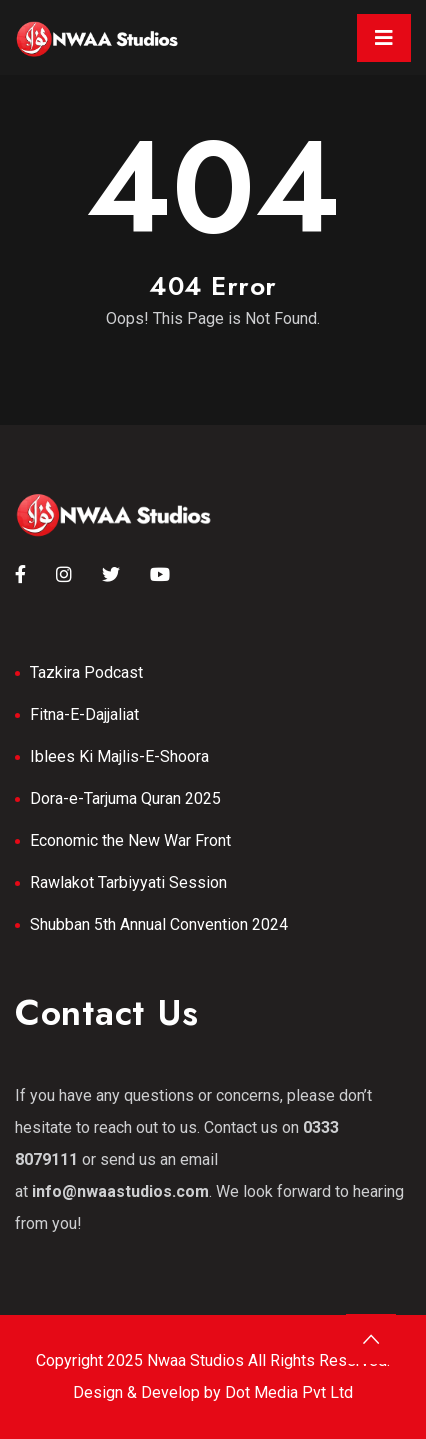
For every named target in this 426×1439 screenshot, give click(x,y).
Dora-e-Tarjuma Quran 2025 (125, 798)
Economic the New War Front (130, 840)
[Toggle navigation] (384, 38)
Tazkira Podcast (86, 672)
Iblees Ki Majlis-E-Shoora (119, 756)
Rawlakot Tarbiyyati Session (128, 882)
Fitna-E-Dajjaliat (84, 714)
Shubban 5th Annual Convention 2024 (159, 924)
